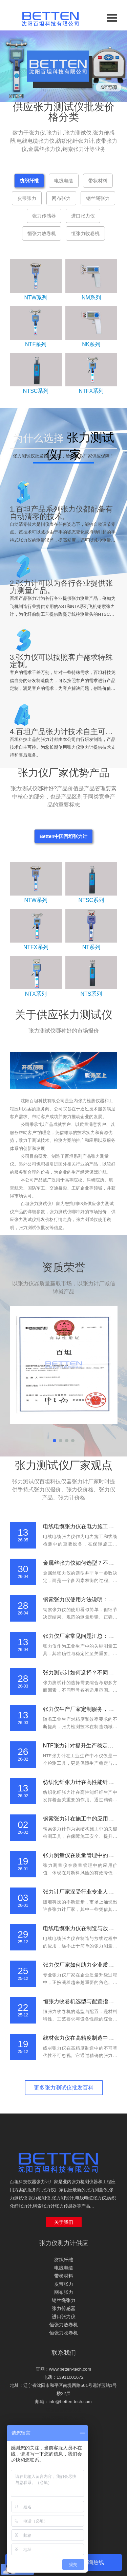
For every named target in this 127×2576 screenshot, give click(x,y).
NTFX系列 (91, 391)
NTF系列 (35, 344)
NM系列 (91, 297)
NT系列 (91, 947)
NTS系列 (91, 994)
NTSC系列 (36, 391)
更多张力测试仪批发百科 (63, 2088)
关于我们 (63, 2222)
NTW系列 (35, 297)
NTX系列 (36, 994)
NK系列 (91, 344)
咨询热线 (93, 2562)
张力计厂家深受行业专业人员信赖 (83, 1892)
